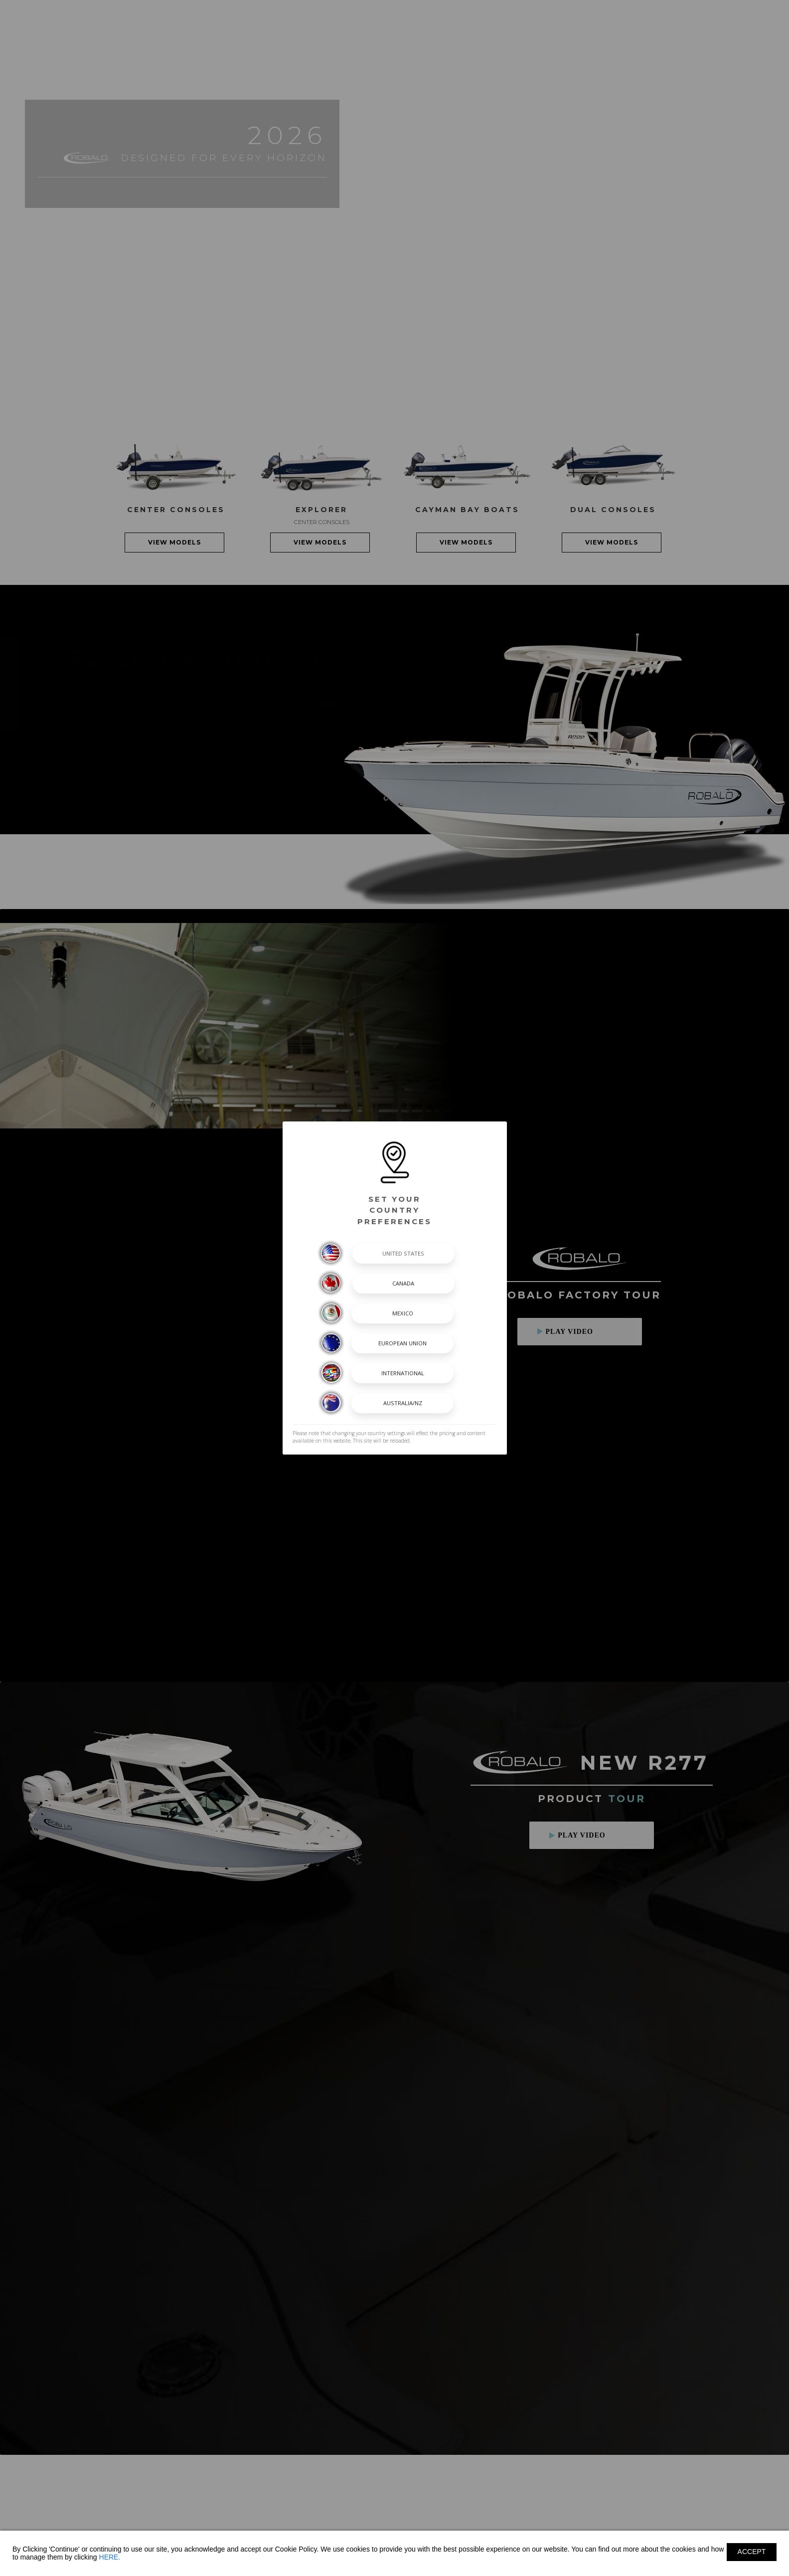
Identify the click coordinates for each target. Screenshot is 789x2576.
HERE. (110, 2557)
